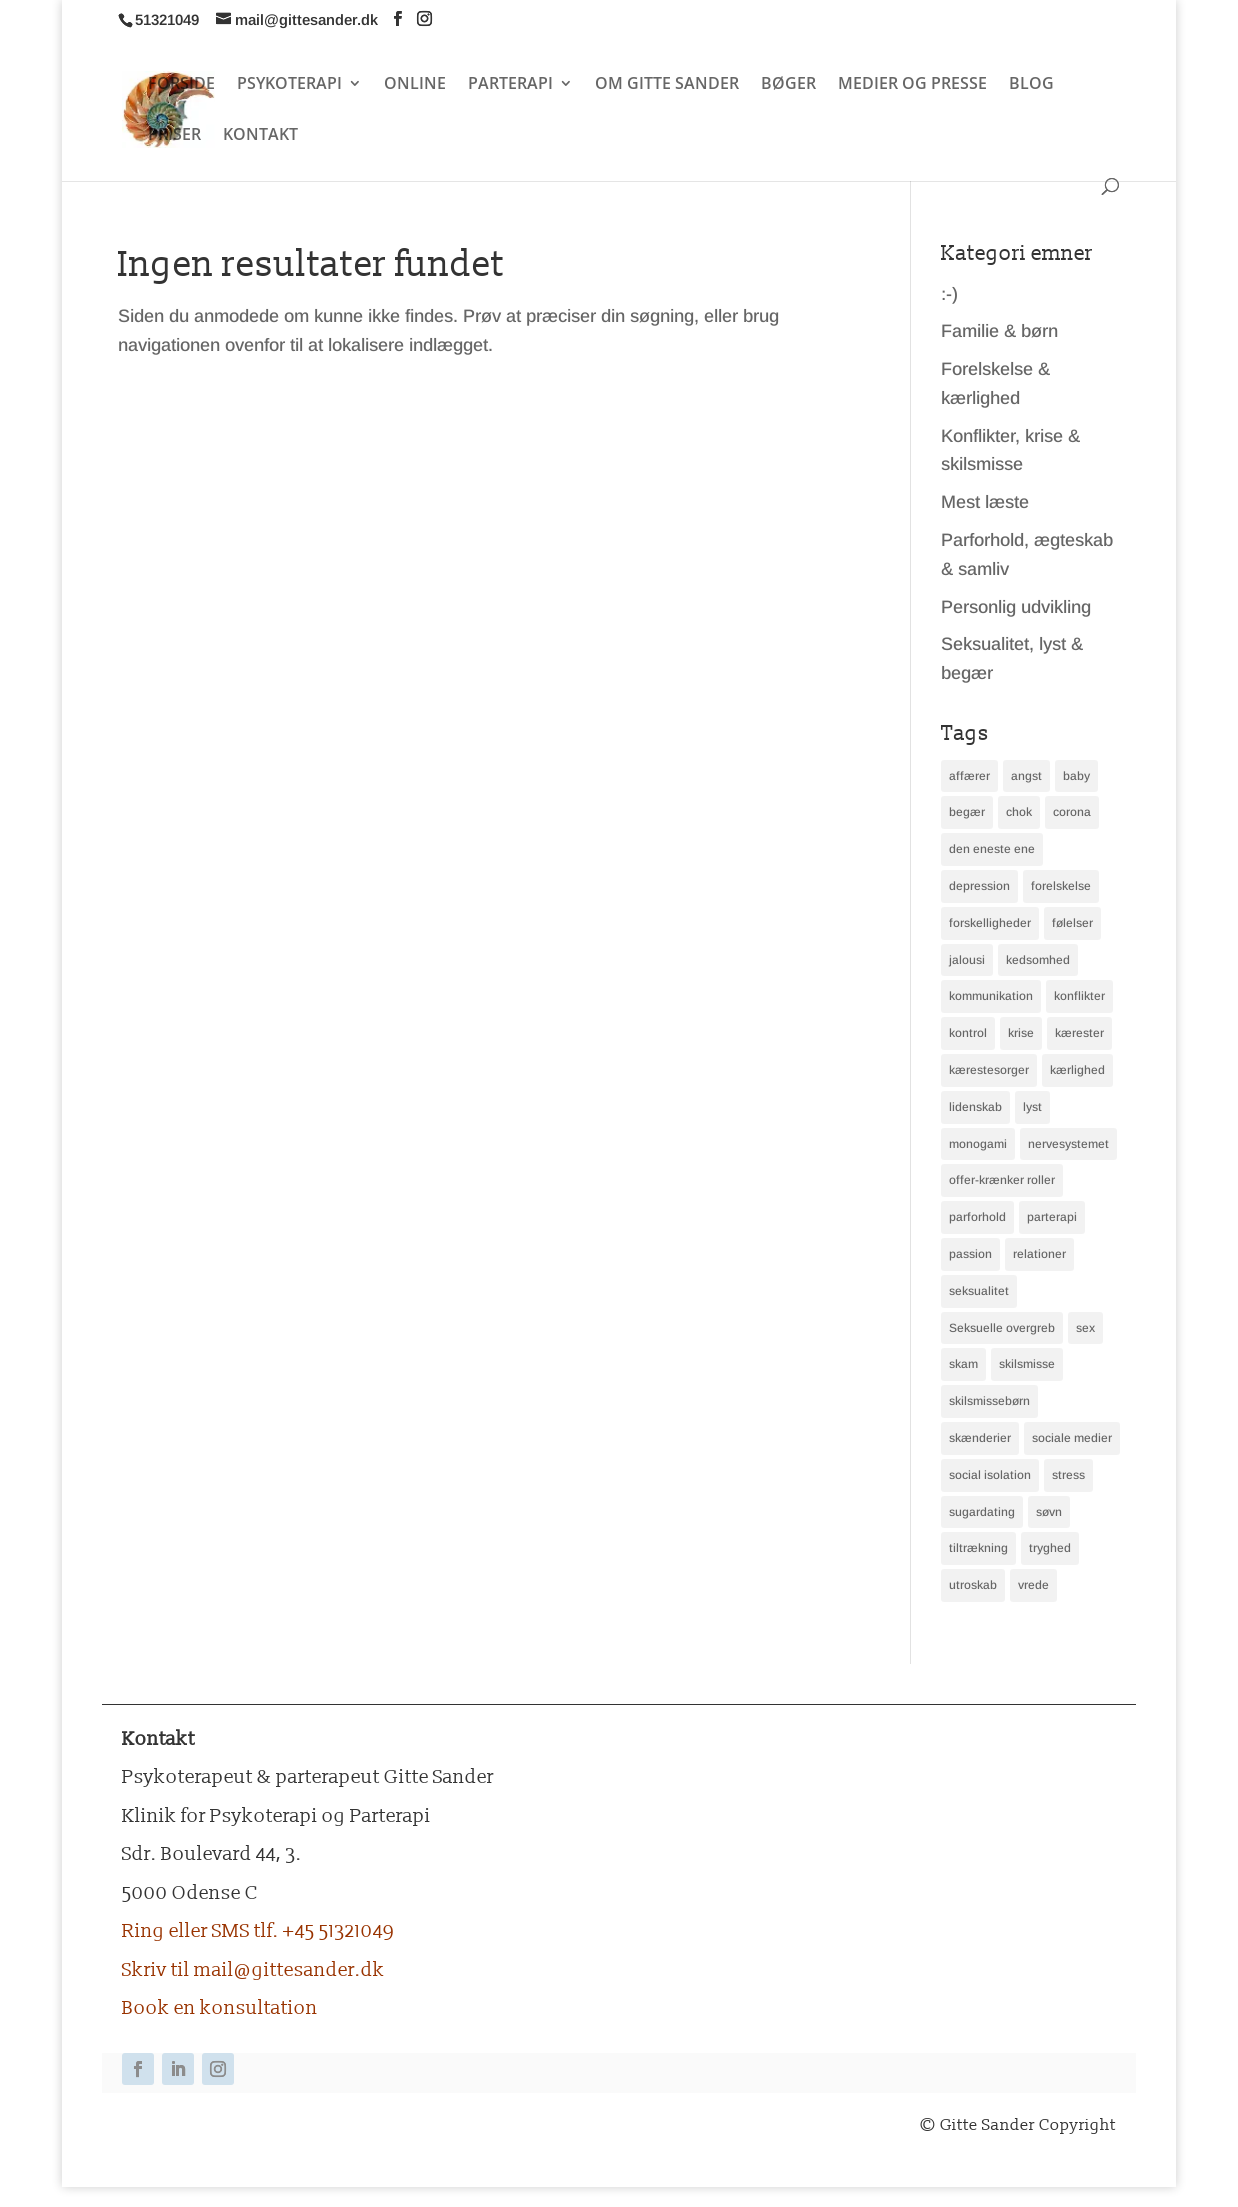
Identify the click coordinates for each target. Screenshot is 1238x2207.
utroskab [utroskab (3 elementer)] (973, 1585)
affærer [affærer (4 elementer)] (969, 776)
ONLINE (415, 85)
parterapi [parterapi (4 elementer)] (1052, 1217)
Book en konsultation (220, 2008)
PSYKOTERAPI (289, 85)
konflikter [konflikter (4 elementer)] (1079, 996)
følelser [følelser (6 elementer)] (1072, 923)
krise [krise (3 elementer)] (1021, 1033)
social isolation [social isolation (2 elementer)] (990, 1475)
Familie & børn (999, 331)
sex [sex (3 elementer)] (1085, 1328)
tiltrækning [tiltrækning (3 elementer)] (978, 1548)
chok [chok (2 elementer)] (1019, 812)
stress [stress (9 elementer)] (1068, 1475)
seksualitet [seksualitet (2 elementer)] (979, 1291)
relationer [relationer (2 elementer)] (1039, 1254)
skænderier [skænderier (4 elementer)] (980, 1438)
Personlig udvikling (1016, 607)
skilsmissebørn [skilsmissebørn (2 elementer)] (989, 1401)
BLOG (1031, 85)
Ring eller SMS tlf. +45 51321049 (258, 1931)
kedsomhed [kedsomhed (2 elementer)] (1038, 960)
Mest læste (985, 502)
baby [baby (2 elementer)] (1076, 776)
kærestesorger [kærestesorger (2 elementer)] (989, 1070)
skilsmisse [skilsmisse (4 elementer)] (1027, 1364)
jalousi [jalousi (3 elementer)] (967, 960)
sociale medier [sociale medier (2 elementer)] (1072, 1438)
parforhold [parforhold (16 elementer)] (977, 1217)
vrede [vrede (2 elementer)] (1033, 1585)
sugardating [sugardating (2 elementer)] (982, 1512)
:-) (949, 294)
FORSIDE (181, 85)
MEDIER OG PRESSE (912, 85)
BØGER (788, 85)
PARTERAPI (510, 85)
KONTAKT (260, 136)
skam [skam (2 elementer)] (963, 1364)
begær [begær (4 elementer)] (967, 812)
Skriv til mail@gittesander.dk (253, 1970)
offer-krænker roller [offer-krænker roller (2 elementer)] (1002, 1180)
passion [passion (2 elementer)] (970, 1254)
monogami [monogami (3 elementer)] (978, 1144)
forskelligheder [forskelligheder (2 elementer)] (990, 923)
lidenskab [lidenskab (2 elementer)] (975, 1107)
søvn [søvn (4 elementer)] (1049, 1512)
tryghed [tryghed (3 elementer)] (1050, 1548)
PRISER (174, 136)
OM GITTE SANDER (667, 85)
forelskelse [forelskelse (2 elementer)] (1061, 886)
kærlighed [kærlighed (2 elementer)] (1077, 1070)
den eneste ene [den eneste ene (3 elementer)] (992, 849)
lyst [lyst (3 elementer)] (1032, 1107)
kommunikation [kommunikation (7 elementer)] (991, 996)
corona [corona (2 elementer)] (1072, 812)
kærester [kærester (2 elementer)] (1079, 1033)
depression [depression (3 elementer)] (979, 886)
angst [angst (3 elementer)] (1026, 776)
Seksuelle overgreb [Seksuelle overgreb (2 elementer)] (1002, 1328)
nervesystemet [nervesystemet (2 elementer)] (1068, 1144)
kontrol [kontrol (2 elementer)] (968, 1033)
